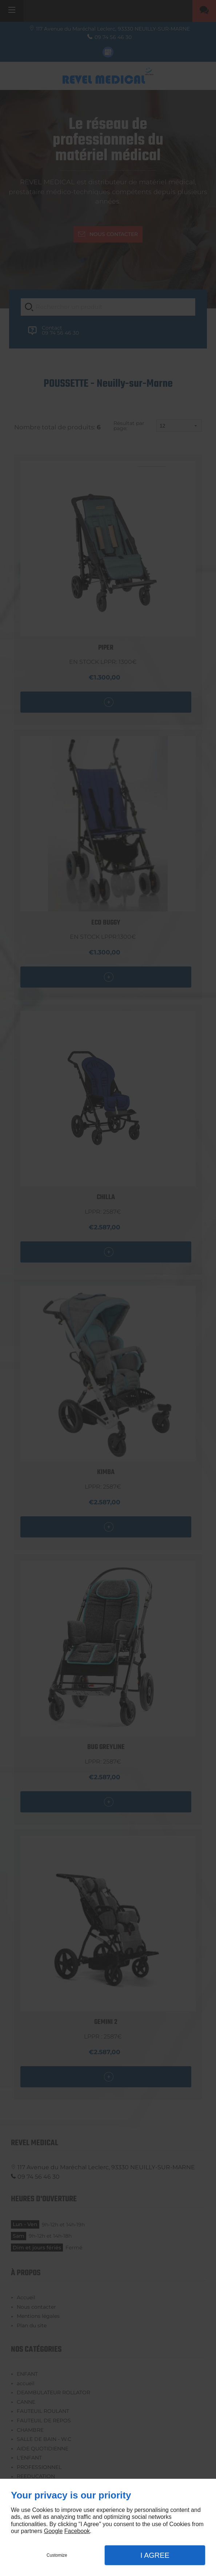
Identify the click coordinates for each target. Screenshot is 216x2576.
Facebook (77, 2531)
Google (53, 2531)
